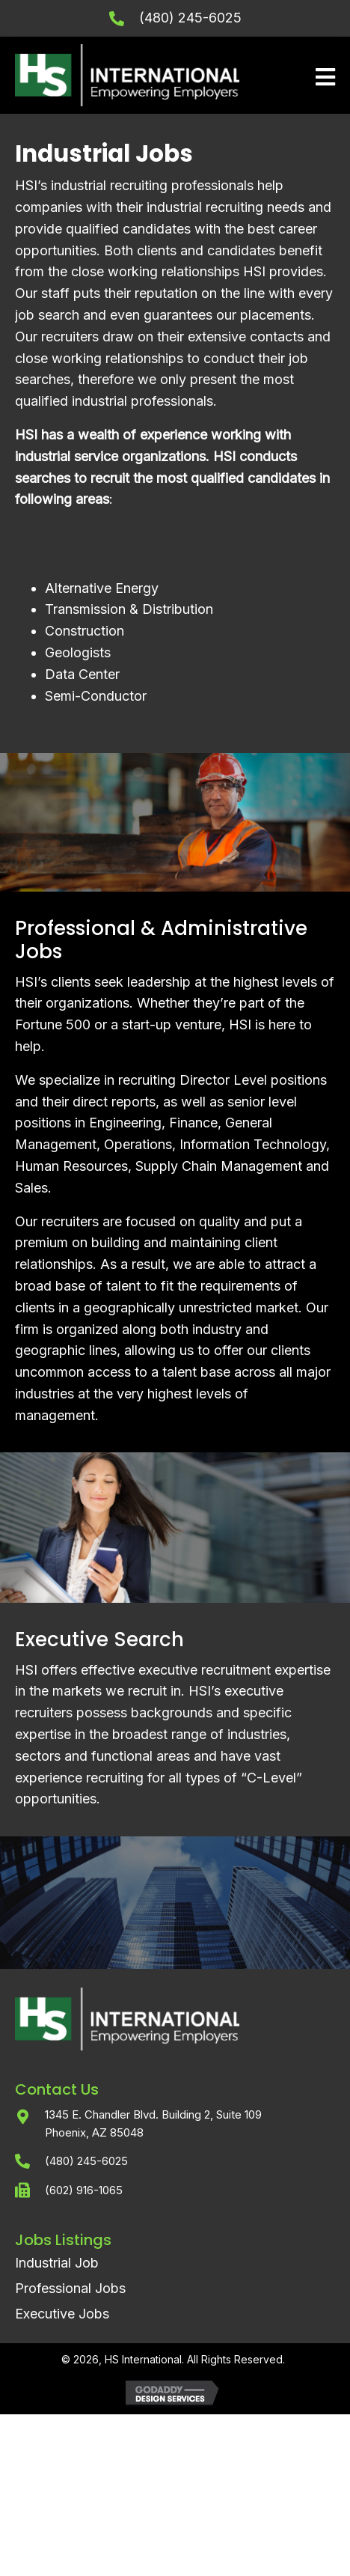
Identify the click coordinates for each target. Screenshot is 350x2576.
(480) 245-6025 (190, 17)
